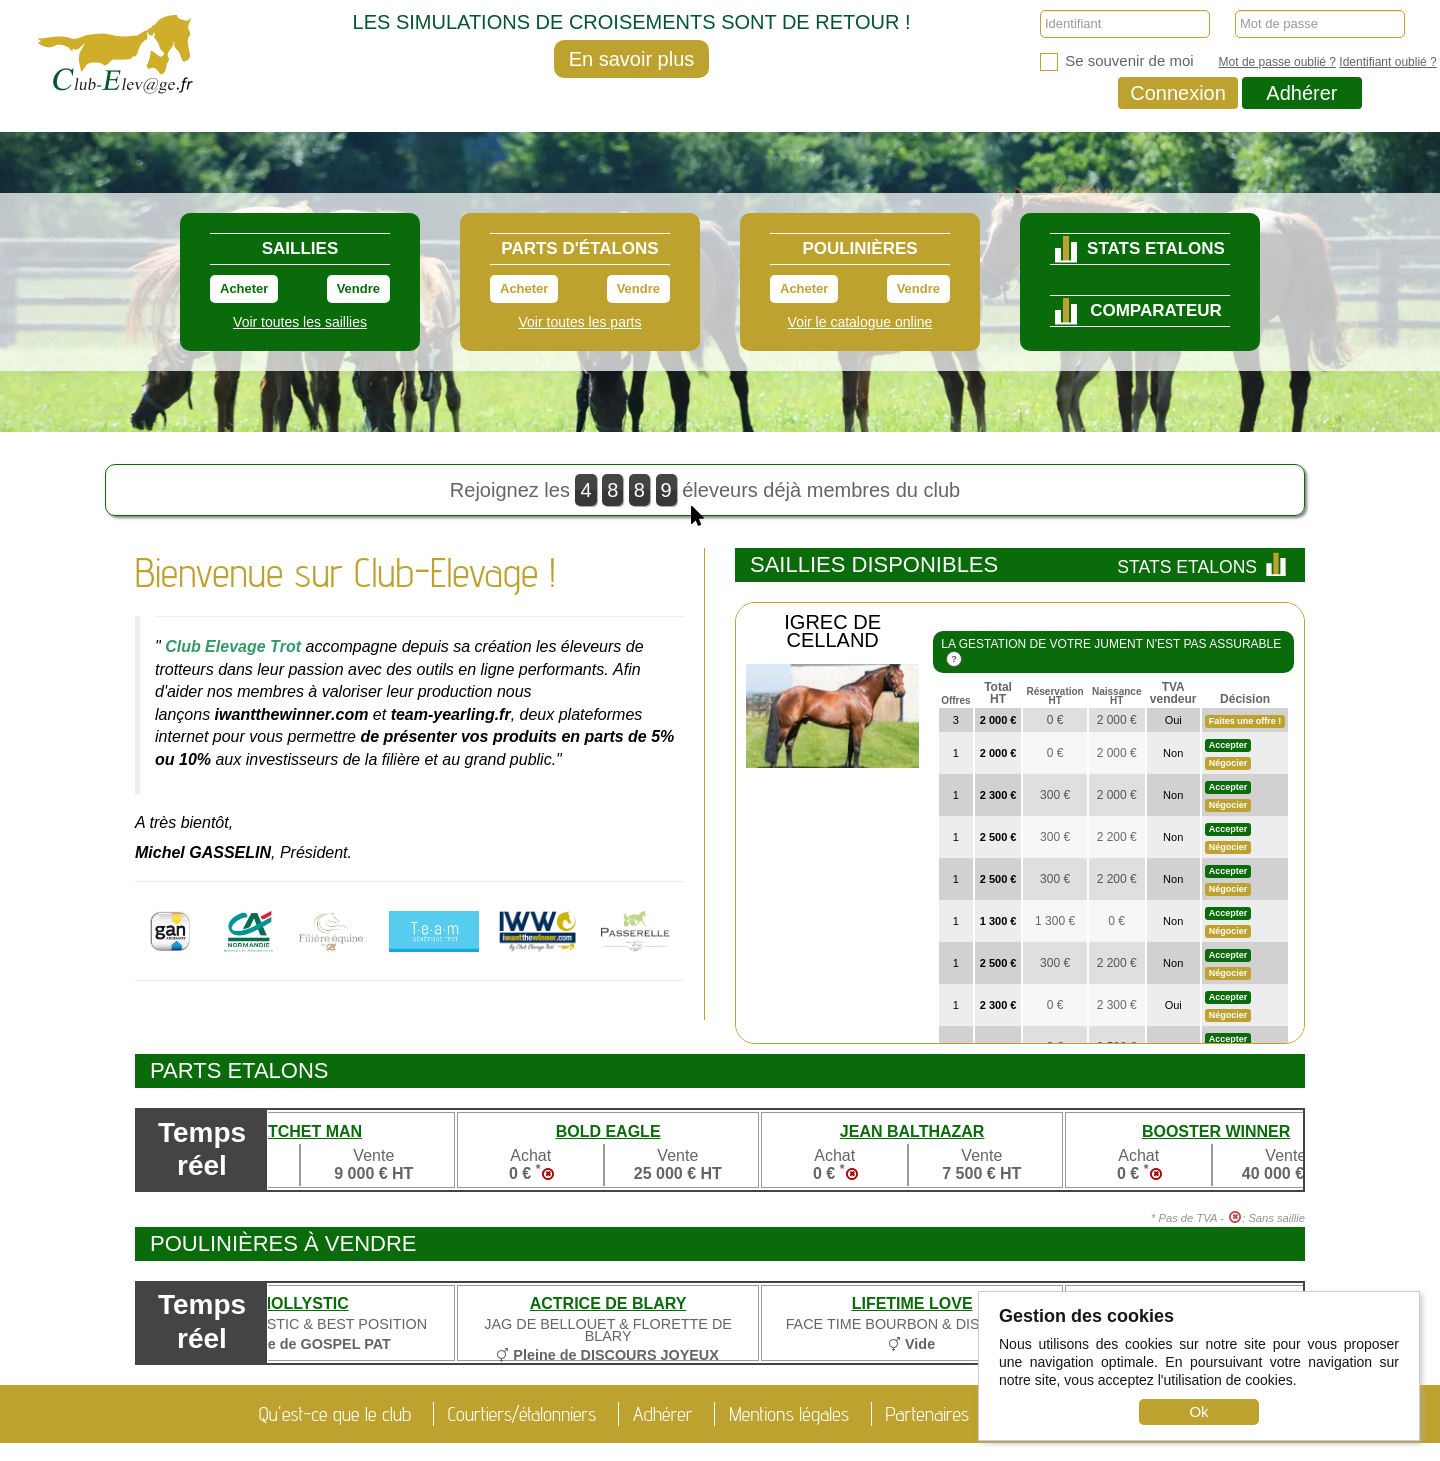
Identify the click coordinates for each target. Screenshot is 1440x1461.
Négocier (1228, 763)
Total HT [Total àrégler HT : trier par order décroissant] (998, 693)
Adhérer (1301, 93)
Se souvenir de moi (1117, 61)
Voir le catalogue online (860, 322)
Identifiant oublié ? (1387, 62)
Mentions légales (789, 1414)
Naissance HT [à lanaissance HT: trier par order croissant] (1116, 696)
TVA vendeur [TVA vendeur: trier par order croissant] (1173, 693)
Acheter (244, 288)
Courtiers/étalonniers (522, 1414)
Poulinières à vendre (283, 1243)
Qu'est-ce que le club (335, 1414)
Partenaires (928, 1414)
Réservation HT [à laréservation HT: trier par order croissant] (1054, 696)
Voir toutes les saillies (300, 322)
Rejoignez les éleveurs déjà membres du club (705, 495)
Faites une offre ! (1245, 721)
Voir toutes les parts (580, 322)
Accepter (1228, 745)
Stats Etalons (1203, 567)
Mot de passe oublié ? (1277, 62)
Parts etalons (239, 1070)
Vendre (358, 288)
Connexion (1178, 93)
